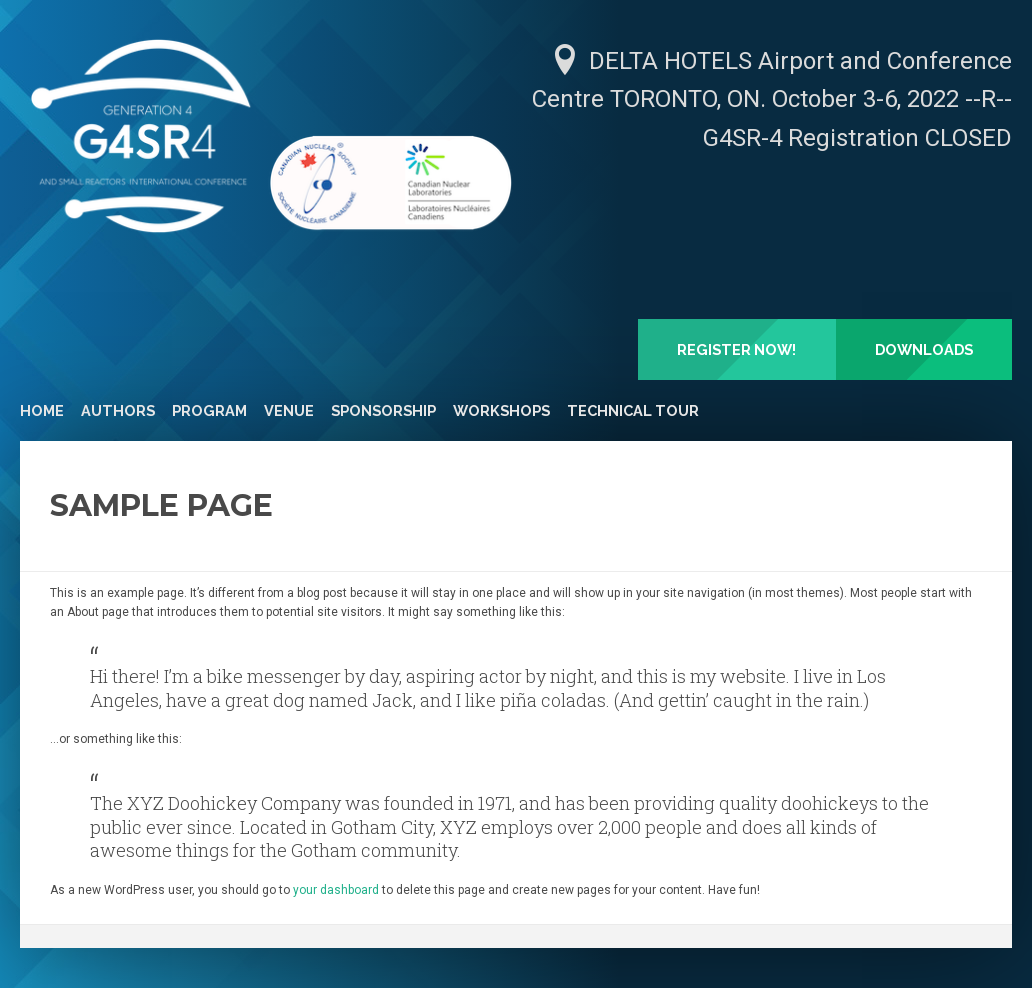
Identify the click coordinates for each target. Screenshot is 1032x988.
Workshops (501, 410)
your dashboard (336, 890)
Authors (118, 410)
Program (209, 410)
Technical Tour (633, 410)
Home (42, 410)
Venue (289, 410)
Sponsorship (383, 410)
